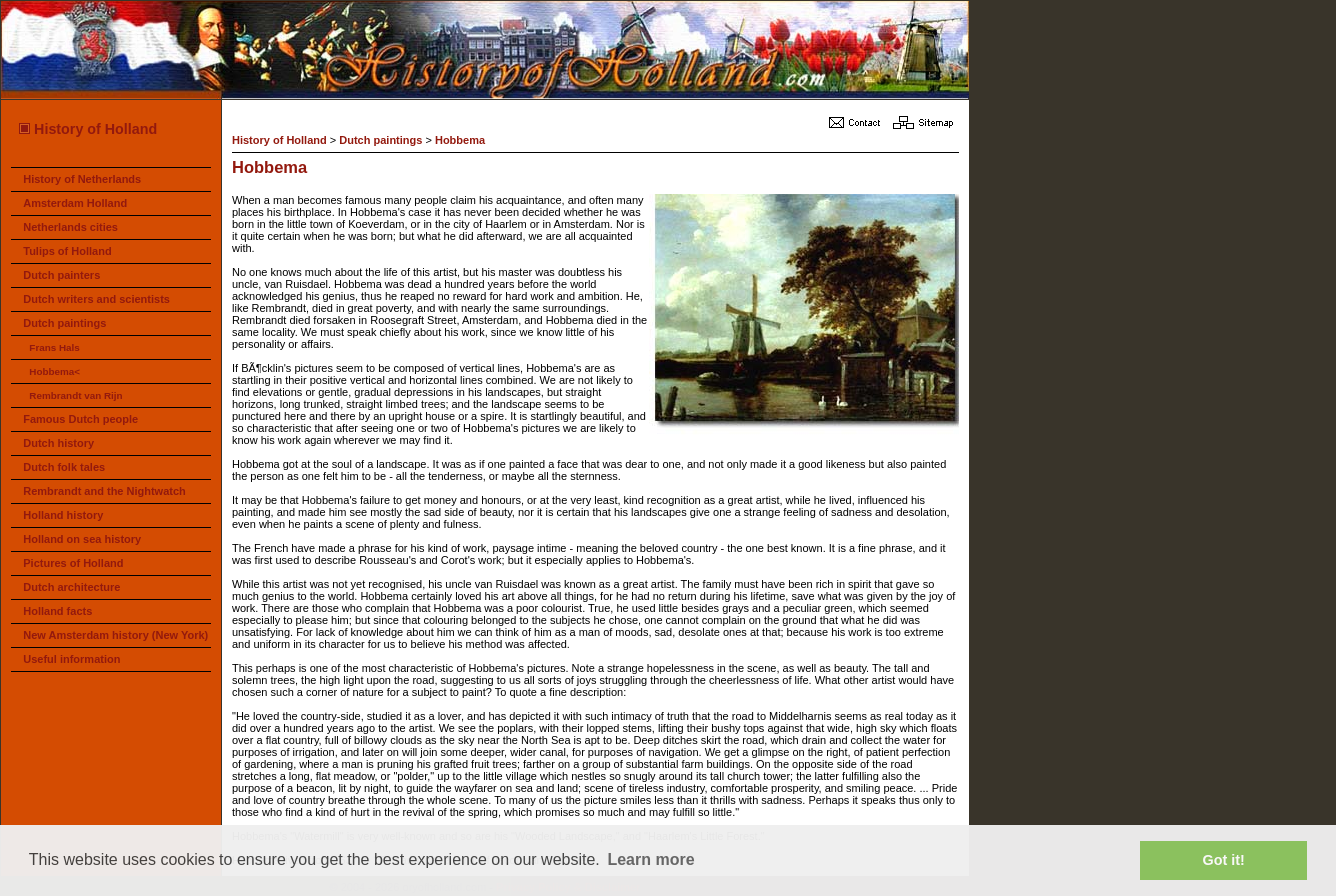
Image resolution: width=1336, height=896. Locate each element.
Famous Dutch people (80, 419)
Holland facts (57, 611)
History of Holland (87, 129)
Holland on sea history (82, 539)
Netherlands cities (70, 227)
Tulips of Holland (67, 251)
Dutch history (58, 443)
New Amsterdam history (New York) (115, 635)
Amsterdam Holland (75, 203)
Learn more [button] (650, 859)
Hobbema (460, 140)
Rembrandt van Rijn (75, 395)
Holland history (63, 515)
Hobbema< (54, 371)
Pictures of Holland (73, 563)
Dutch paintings (64, 323)
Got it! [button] (1224, 860)
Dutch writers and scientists (96, 299)
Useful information (71, 659)
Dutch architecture (71, 587)
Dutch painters (61, 275)
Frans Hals (54, 347)
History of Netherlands (82, 179)
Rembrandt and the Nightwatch (104, 491)
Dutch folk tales (64, 467)
